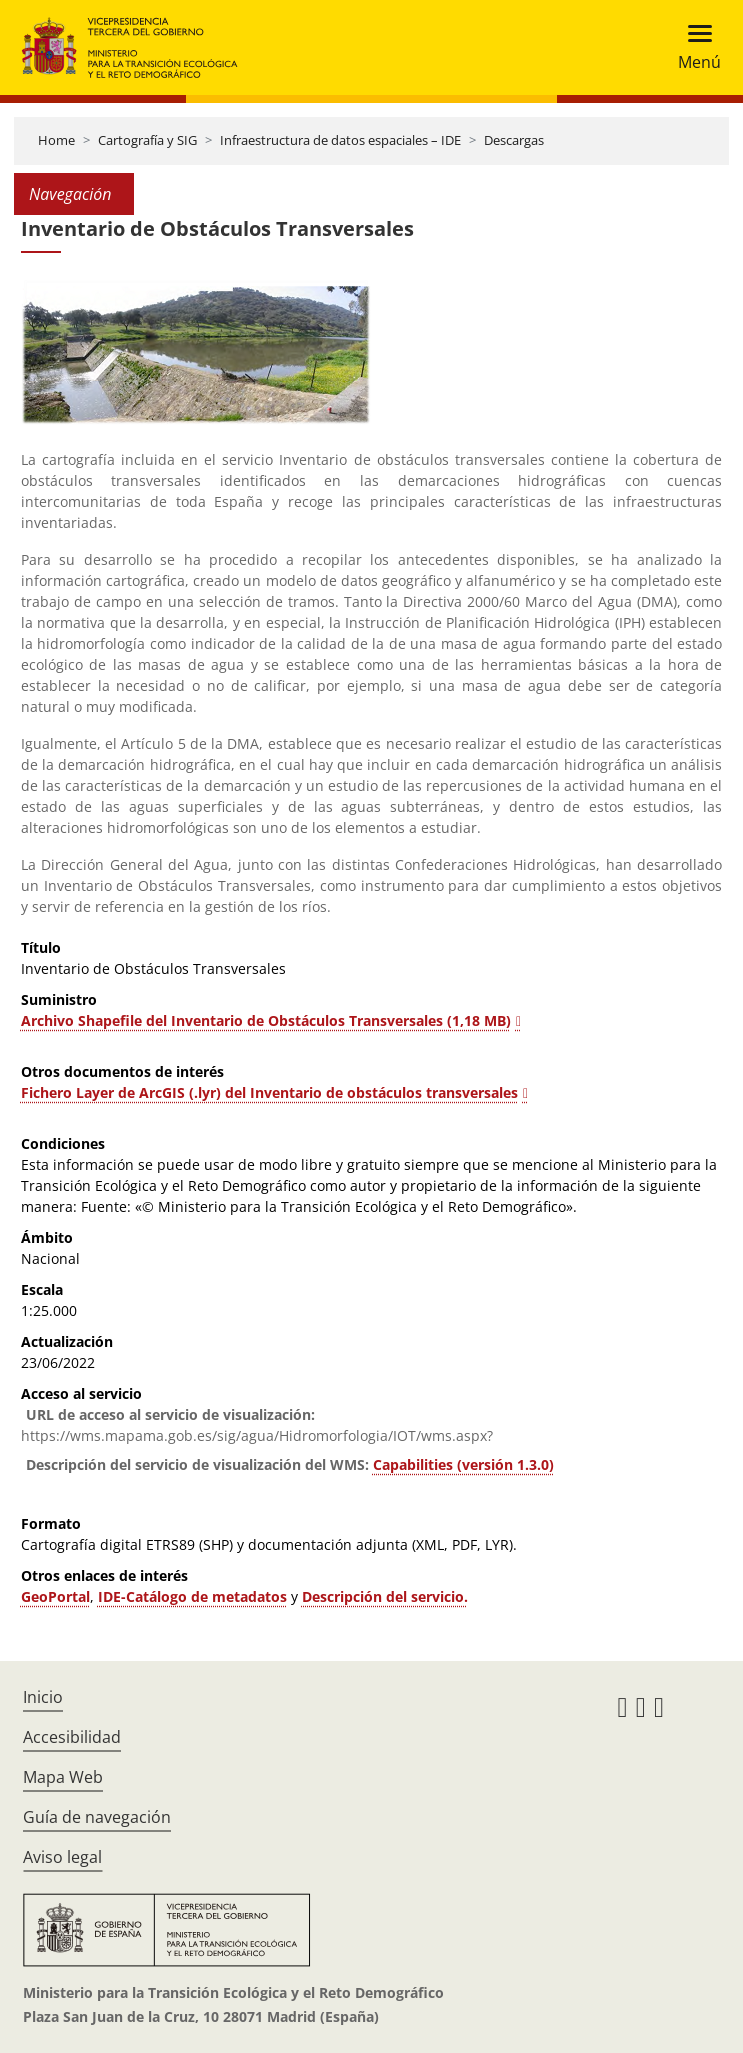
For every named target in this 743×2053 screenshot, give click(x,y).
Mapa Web (63, 1777)
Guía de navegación (97, 1817)
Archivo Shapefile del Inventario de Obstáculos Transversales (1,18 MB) (266, 1020)
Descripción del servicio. (385, 1596)
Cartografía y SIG (147, 140)
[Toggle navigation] (693, 47)
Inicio (43, 1697)
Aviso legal (62, 1857)
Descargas (514, 140)
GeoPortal (55, 1596)
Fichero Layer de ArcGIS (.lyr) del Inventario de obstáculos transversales (269, 1092)
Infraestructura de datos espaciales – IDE (340, 140)
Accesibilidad (72, 1737)
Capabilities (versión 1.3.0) (463, 1464)
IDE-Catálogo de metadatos (192, 1596)
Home (56, 140)
